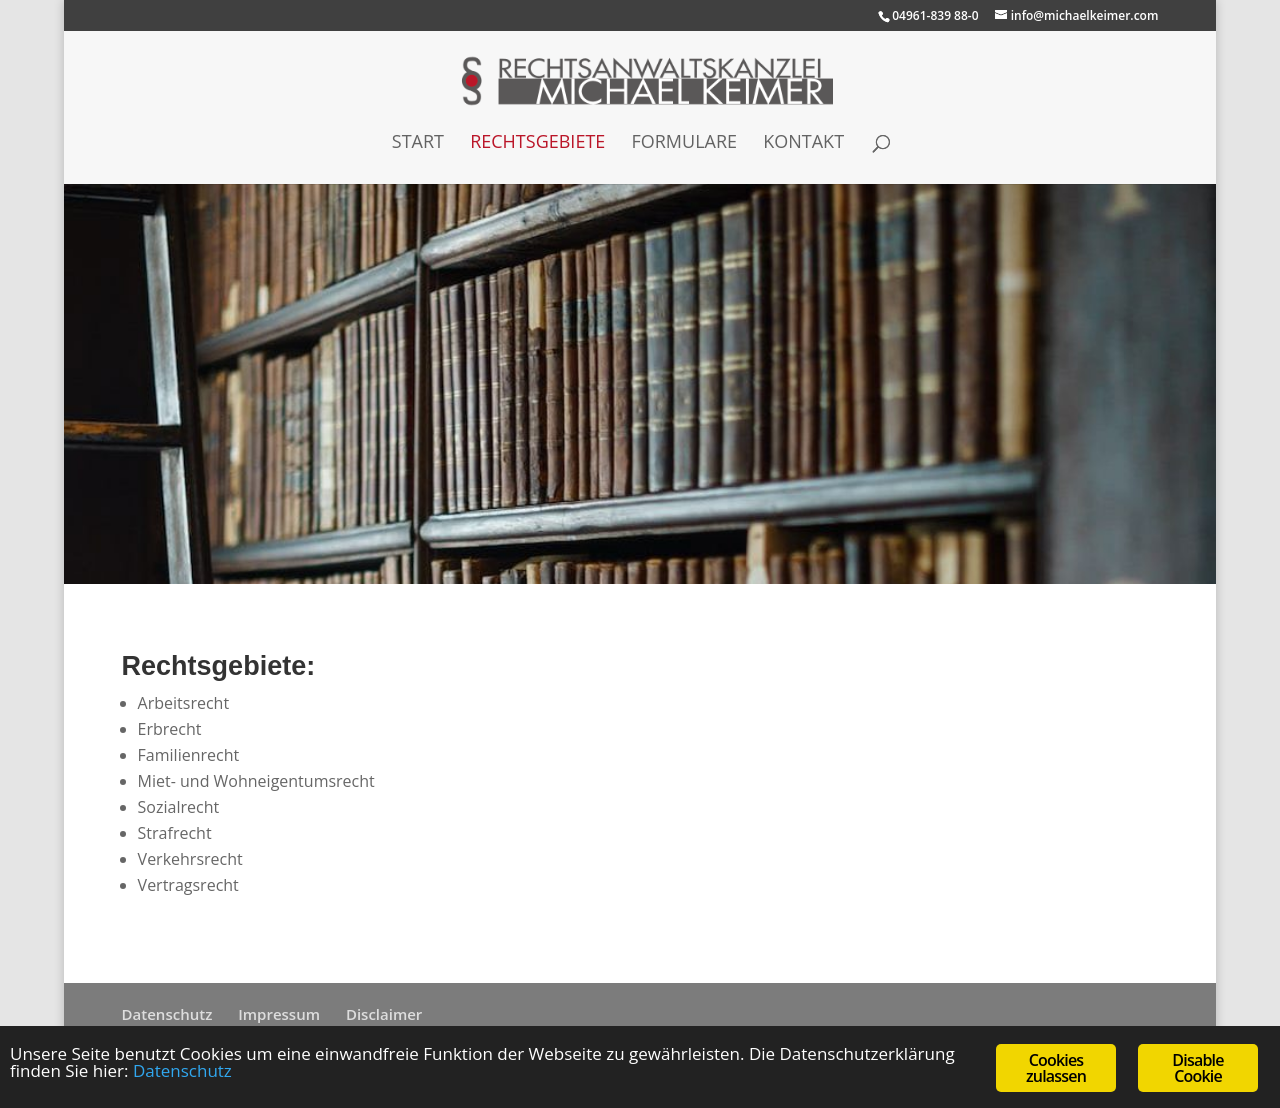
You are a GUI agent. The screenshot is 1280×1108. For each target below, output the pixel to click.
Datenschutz (167, 1014)
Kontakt (803, 143)
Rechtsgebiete (537, 143)
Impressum (279, 1014)
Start (418, 143)
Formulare (684, 143)
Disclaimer (384, 1014)
